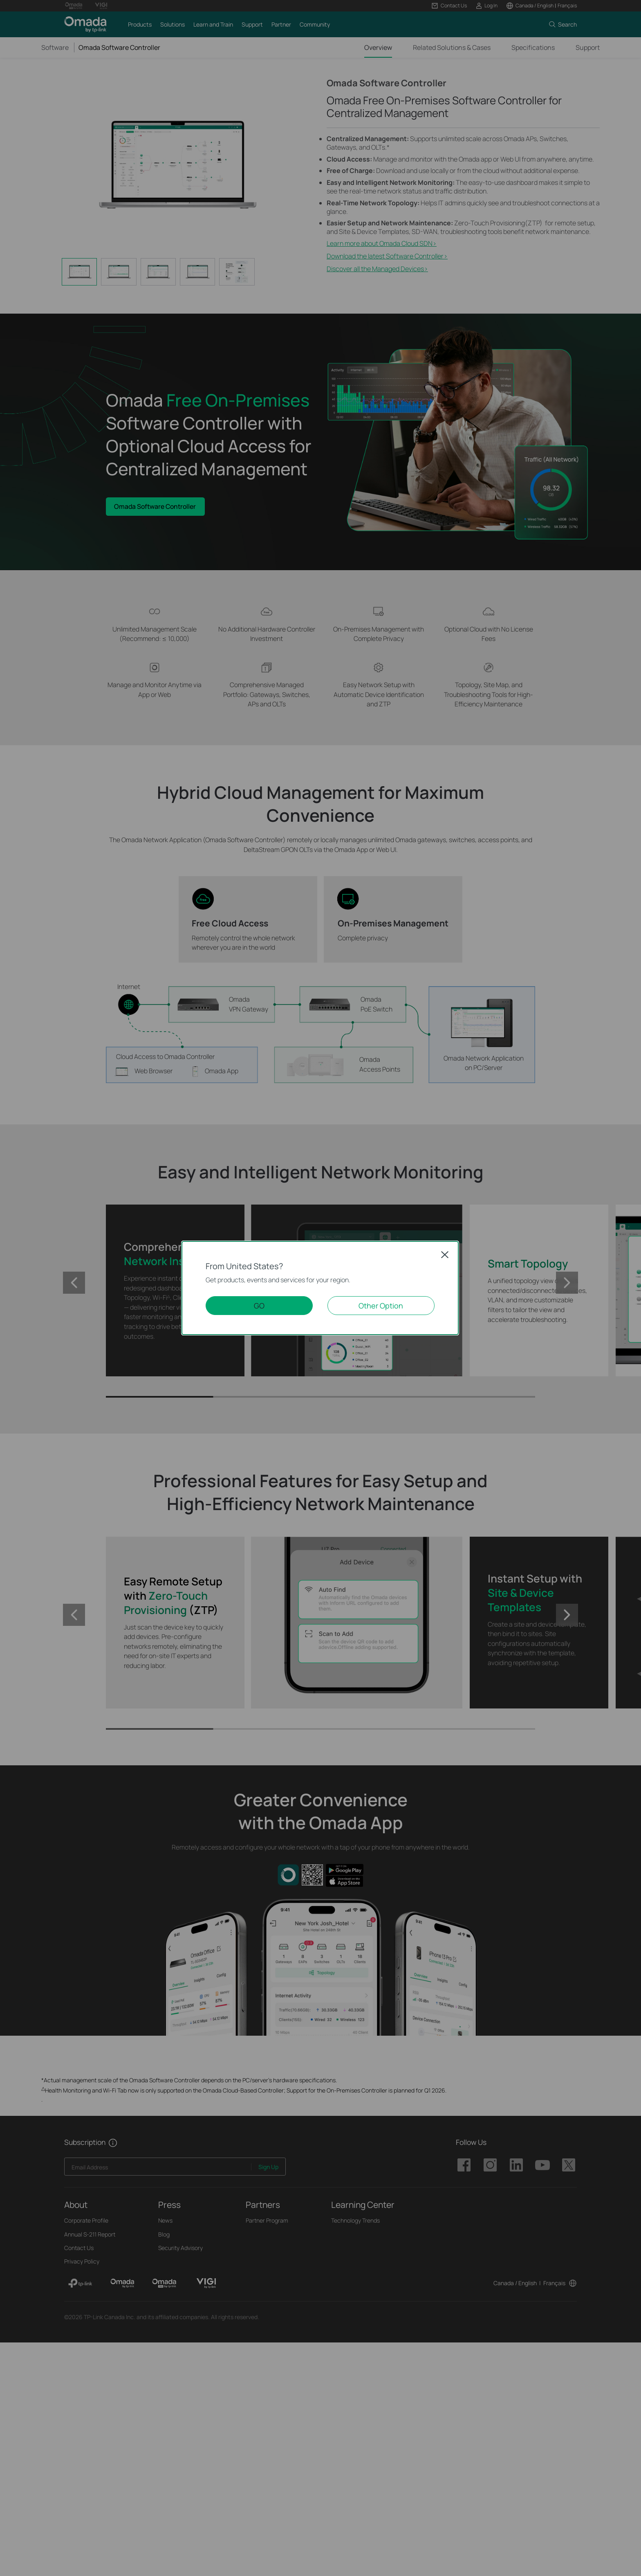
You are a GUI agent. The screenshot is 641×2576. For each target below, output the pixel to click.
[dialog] (320, 1288)
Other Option (381, 1305)
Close (445, 1254)
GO (259, 1305)
